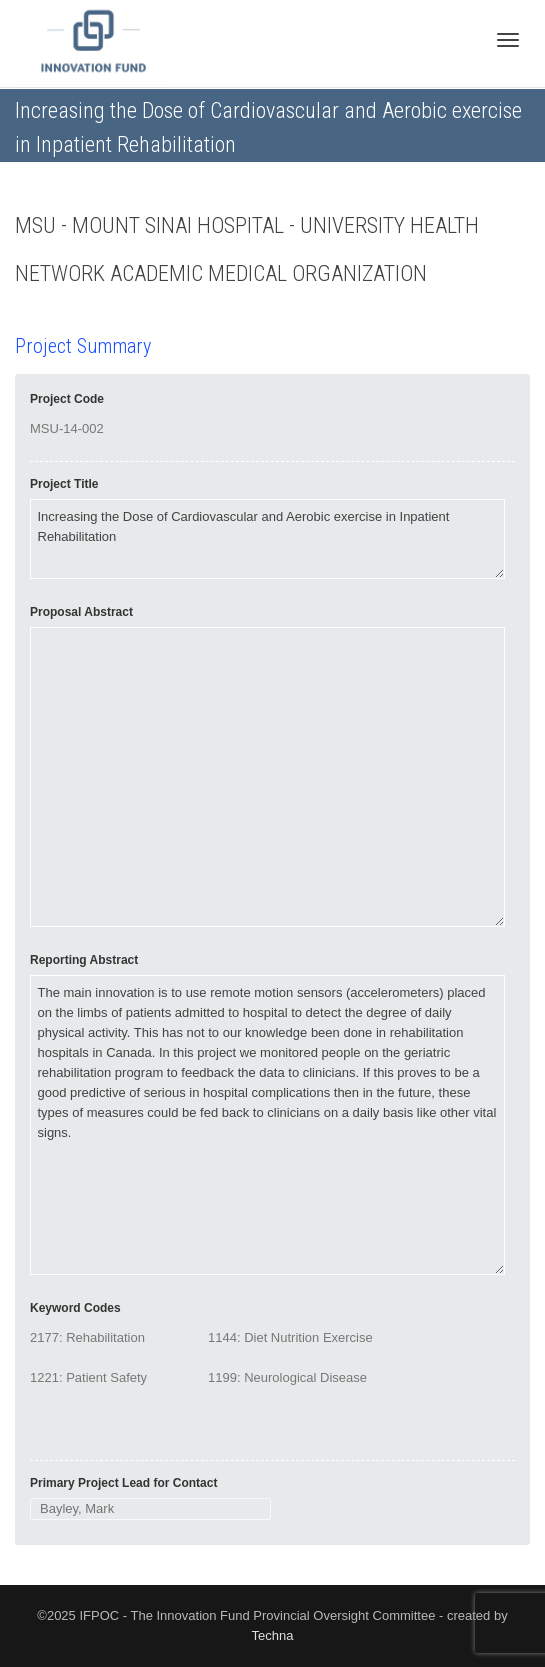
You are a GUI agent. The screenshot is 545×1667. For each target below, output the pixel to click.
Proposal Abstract (81, 612)
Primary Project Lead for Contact (123, 1483)
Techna (273, 1635)
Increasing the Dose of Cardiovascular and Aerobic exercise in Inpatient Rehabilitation (267, 539)
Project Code (67, 399)
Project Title (64, 484)
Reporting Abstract (84, 960)
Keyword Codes (75, 1308)
